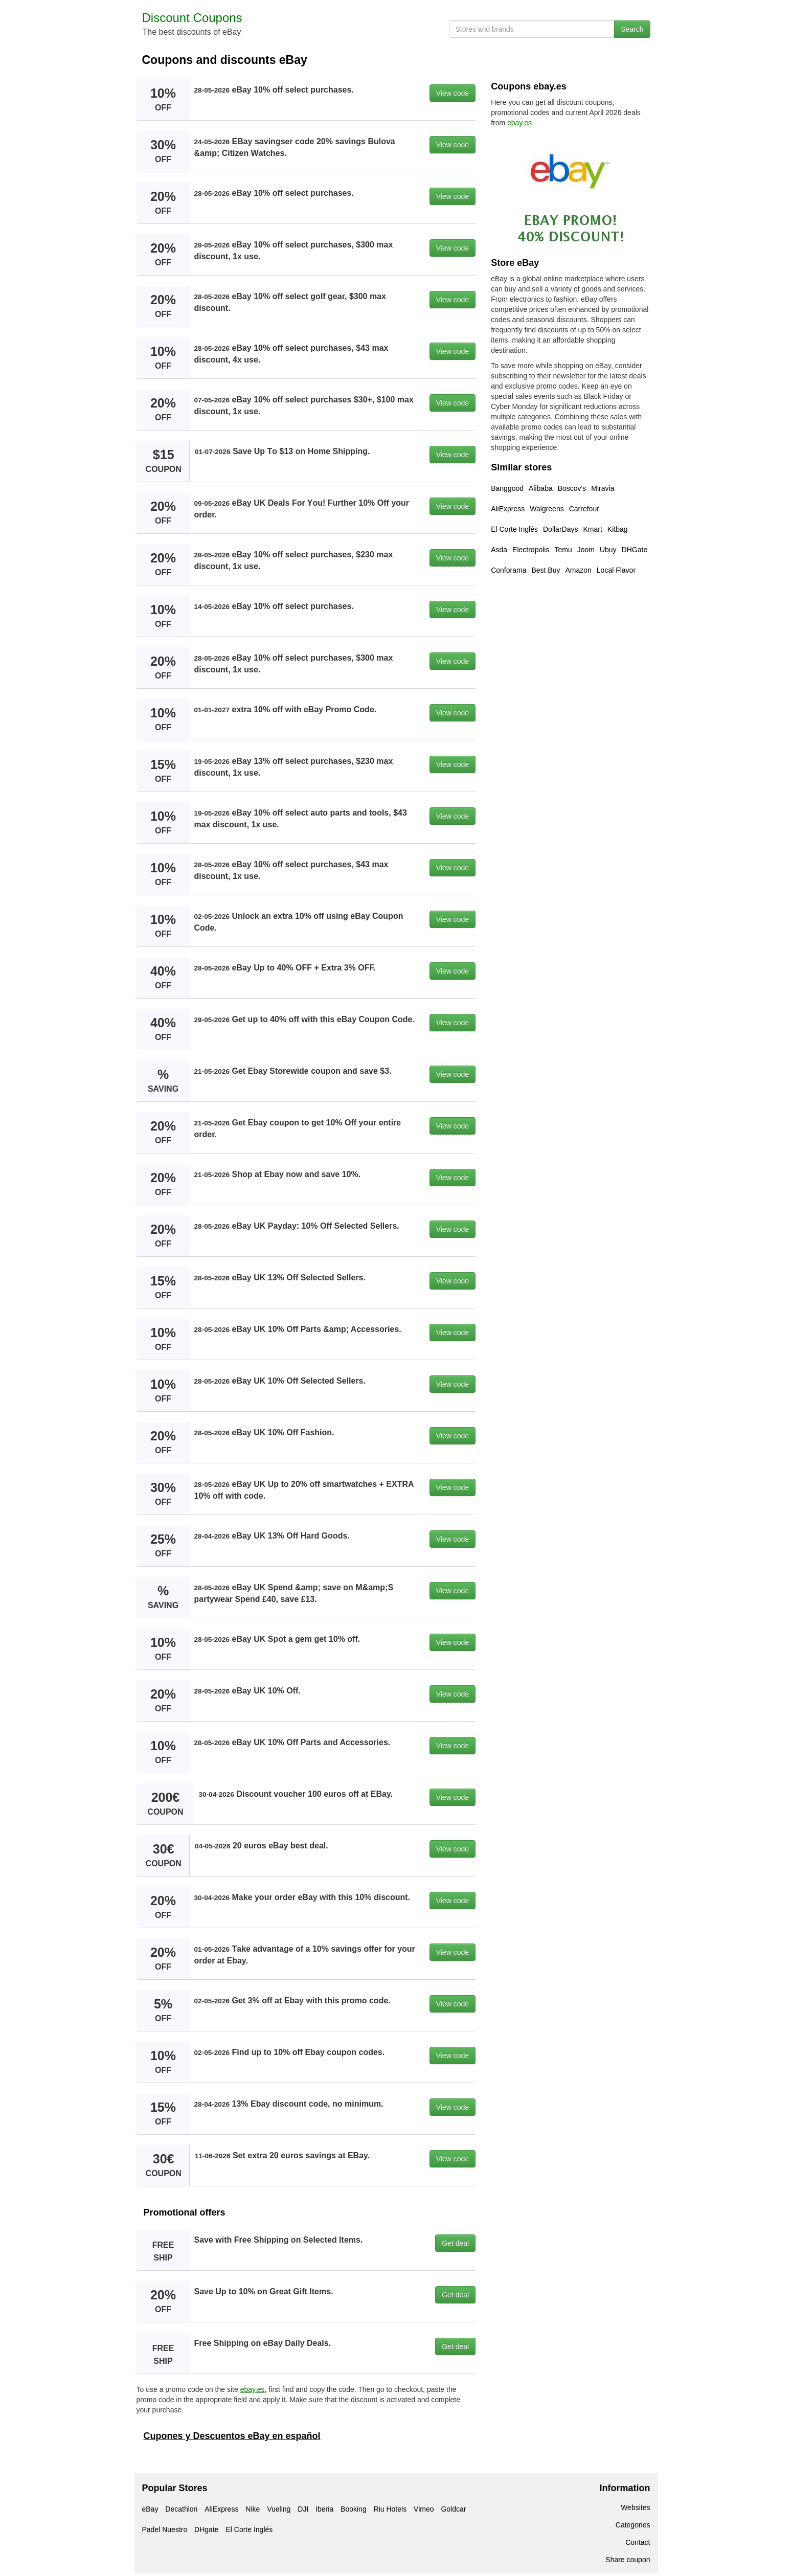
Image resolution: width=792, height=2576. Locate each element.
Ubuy (608, 550)
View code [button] (452, 93)
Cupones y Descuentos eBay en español (232, 2436)
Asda (499, 550)
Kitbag (617, 529)
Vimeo (424, 2509)
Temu (563, 550)
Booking (354, 2509)
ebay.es (252, 2389)
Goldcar (453, 2509)
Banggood (507, 488)
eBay (150, 2509)
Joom (586, 550)
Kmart (592, 529)
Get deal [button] (455, 2243)
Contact (637, 2542)
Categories (633, 2525)
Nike (252, 2509)
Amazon (578, 570)
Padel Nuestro (165, 2529)
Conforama (508, 570)
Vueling (278, 2509)
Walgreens (546, 509)
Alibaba (541, 488)
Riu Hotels (390, 2509)
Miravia (602, 488)
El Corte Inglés (514, 529)
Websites (635, 2507)
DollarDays (560, 529)
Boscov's (572, 488)
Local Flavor (616, 570)
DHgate (206, 2529)
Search (632, 29)
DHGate (635, 550)
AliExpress (508, 509)
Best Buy (545, 570)
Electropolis (530, 550)
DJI (303, 2509)
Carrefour (584, 509)
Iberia (324, 2509)
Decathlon (181, 2509)
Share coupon (627, 2560)
